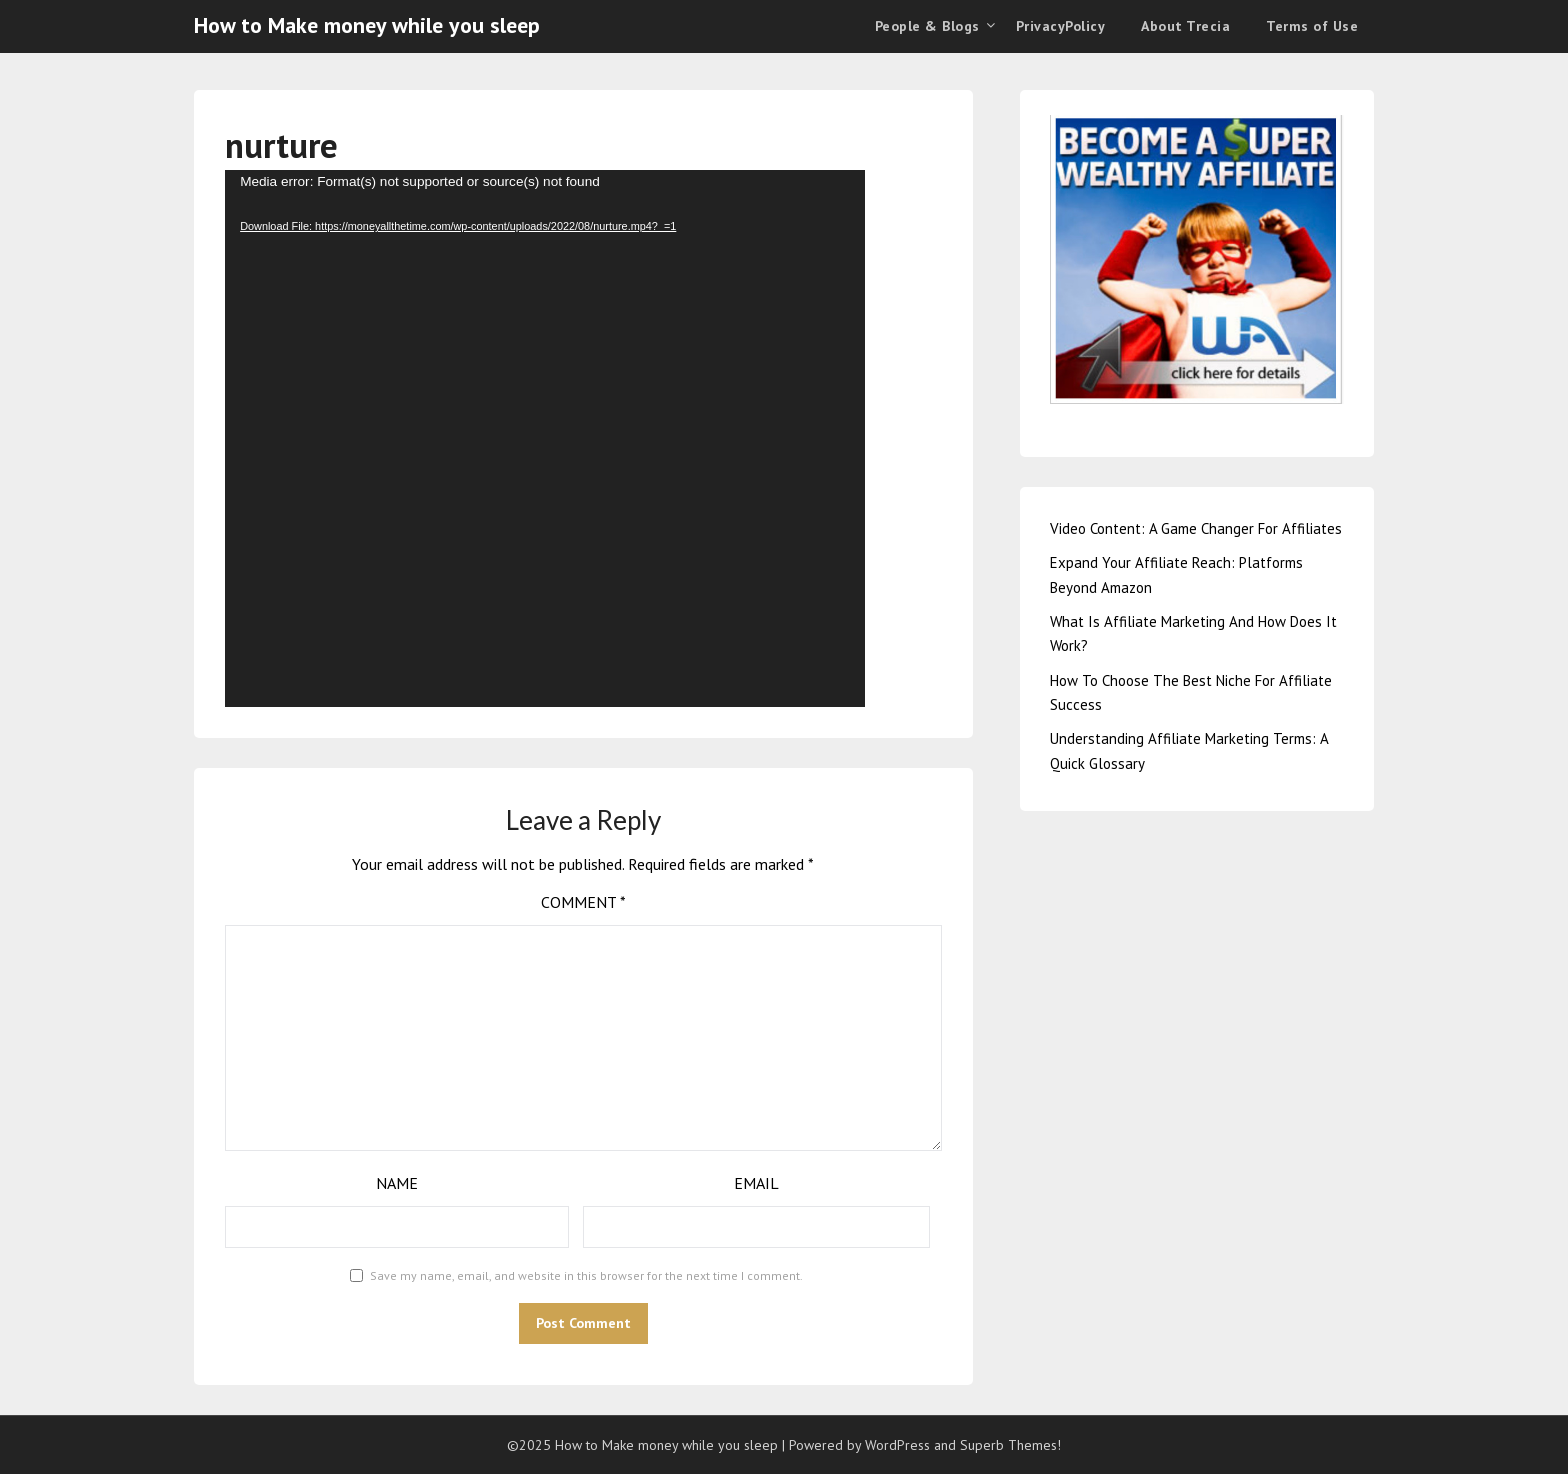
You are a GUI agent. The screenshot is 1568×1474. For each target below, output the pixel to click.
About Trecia (1185, 26)
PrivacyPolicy (1061, 26)
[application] (545, 438)
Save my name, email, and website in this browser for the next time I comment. (586, 1275)
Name (397, 1183)
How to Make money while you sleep (367, 25)
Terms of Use (1312, 26)
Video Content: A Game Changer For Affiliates (1196, 528)
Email (756, 1183)
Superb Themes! (1010, 1445)
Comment (583, 902)
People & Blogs (927, 26)
